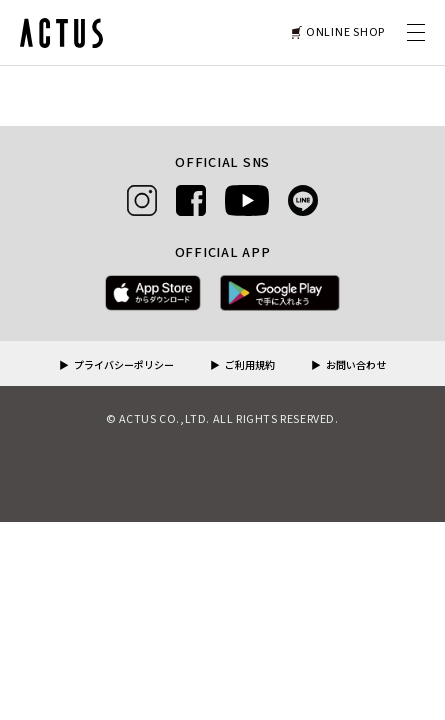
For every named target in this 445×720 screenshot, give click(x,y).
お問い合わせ (356, 366)
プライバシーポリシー (124, 366)
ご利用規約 (250, 366)
